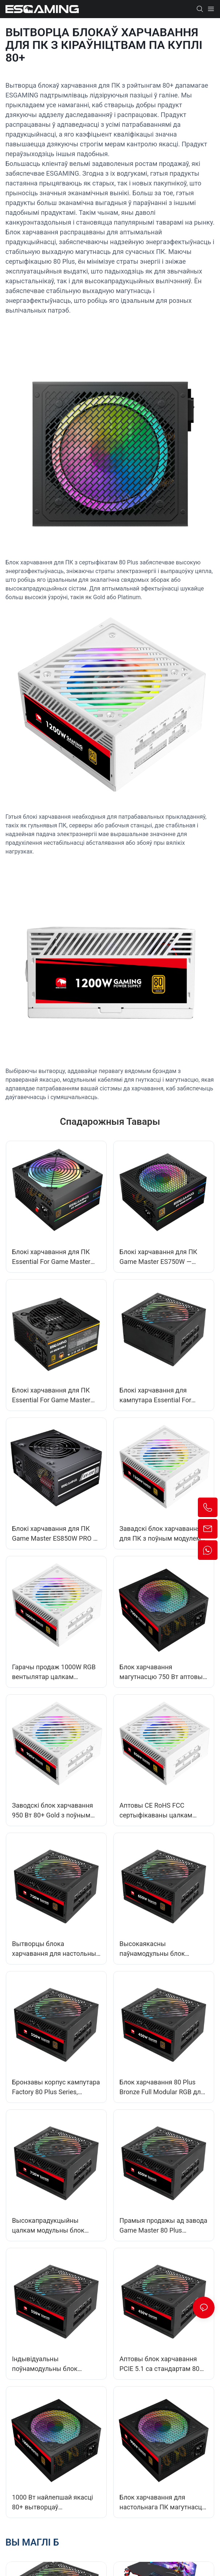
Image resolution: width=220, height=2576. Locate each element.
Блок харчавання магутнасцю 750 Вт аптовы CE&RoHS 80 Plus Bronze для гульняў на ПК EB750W (162, 1672)
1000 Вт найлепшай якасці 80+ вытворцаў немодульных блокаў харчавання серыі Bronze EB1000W (52, 2502)
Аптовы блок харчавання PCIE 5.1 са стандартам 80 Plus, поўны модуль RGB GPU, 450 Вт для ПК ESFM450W (159, 2364)
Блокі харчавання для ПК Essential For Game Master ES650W (51, 1257)
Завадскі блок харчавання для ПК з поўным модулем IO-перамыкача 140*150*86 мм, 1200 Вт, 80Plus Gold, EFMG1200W (161, 1534)
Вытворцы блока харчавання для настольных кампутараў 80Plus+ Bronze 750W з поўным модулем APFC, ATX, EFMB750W (55, 1949)
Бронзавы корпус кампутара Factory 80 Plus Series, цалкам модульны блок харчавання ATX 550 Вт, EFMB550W (56, 2087)
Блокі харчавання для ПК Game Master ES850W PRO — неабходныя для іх (55, 1534)
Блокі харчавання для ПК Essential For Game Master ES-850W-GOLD (51, 1395)
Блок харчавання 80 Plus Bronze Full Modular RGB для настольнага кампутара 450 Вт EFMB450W (162, 2087)
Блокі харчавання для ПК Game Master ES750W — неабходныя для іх (158, 1257)
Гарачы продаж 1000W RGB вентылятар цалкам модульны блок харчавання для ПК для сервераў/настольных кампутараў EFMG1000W (54, 1672)
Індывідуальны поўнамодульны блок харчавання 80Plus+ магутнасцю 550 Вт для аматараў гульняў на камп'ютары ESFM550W (48, 2364)
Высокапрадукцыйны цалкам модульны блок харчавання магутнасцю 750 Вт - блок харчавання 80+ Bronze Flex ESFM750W (55, 2226)
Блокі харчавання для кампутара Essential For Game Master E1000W (155, 1395)
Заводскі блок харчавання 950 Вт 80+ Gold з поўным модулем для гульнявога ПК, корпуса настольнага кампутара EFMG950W (56, 1810)
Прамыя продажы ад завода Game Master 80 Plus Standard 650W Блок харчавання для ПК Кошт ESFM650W (163, 2226)
